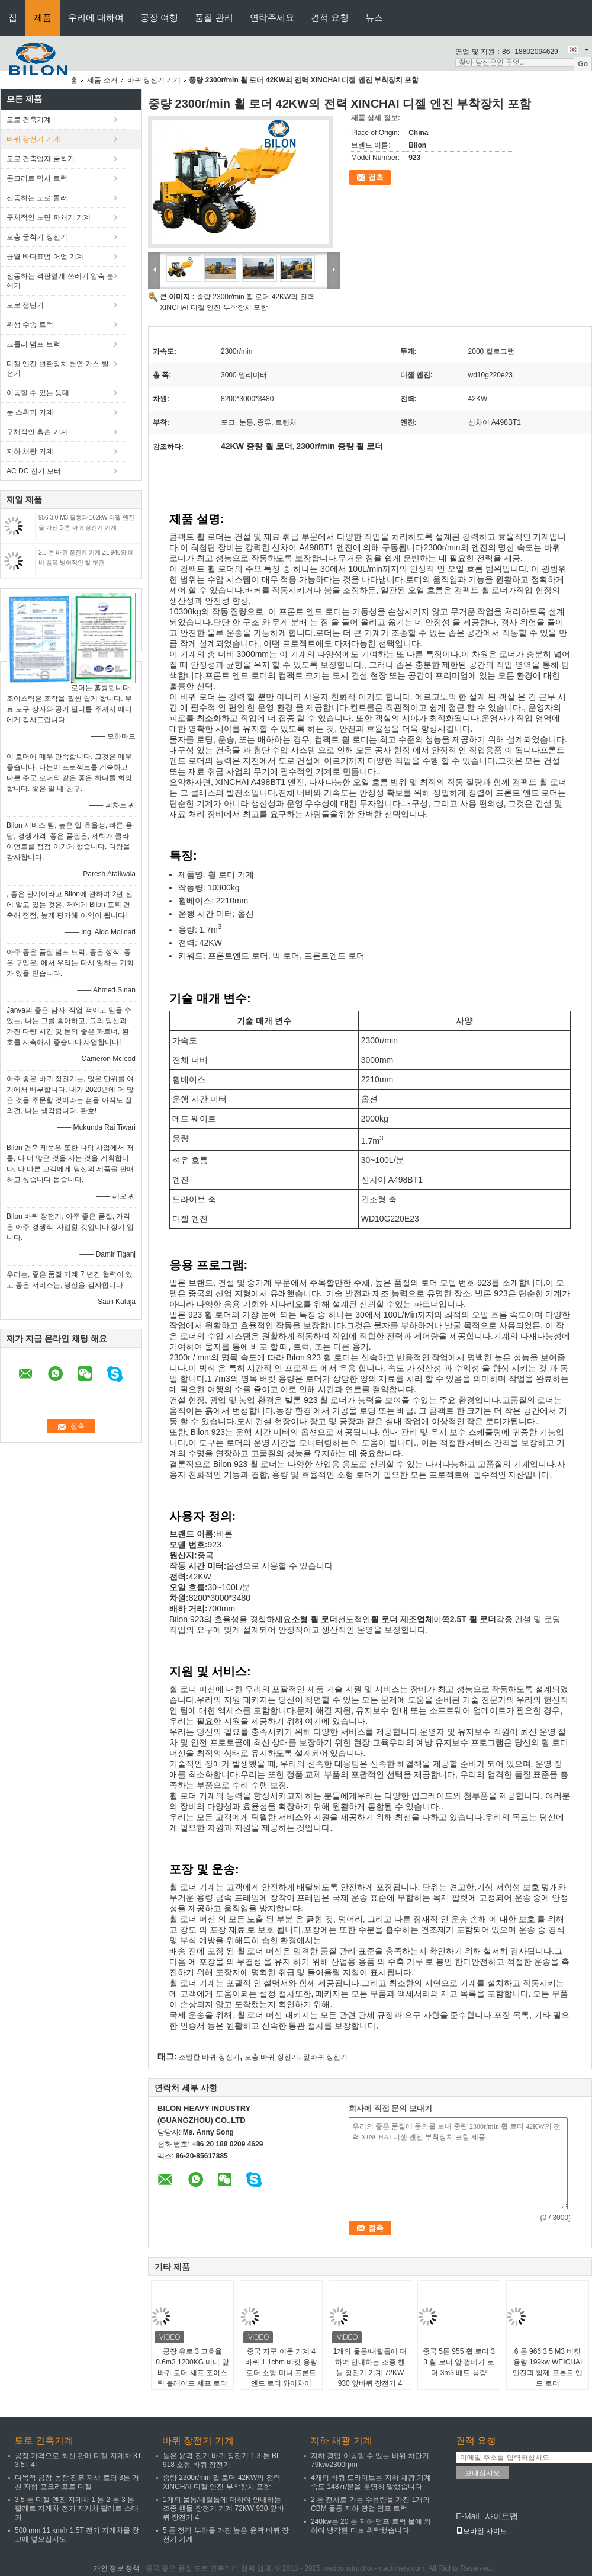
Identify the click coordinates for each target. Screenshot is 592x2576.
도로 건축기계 (29, 120)
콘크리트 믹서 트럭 (37, 178)
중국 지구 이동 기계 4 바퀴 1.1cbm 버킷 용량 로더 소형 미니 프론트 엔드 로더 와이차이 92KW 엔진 (281, 2372)
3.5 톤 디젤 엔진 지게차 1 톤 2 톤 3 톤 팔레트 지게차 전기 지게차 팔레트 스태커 (77, 2508)
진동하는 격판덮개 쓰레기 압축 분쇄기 (60, 281)
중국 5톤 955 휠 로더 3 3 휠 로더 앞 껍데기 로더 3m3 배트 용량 (459, 2362)
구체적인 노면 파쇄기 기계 (49, 217)
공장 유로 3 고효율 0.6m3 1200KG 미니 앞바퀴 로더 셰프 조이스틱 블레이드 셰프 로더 (192, 2367)
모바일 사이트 (481, 2531)
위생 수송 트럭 (30, 325)
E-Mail (468, 2516)
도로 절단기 (25, 305)
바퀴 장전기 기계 (154, 80)
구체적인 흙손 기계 (37, 432)
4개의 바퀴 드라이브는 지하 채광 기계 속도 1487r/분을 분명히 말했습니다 (371, 2482)
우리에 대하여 (96, 17)
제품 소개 (102, 80)
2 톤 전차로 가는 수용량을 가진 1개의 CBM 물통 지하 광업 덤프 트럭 (370, 2504)
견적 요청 (330, 17)
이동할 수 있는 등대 (38, 393)
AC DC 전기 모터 (34, 471)
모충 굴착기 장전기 (37, 237)
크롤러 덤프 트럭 (33, 344)
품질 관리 (214, 17)
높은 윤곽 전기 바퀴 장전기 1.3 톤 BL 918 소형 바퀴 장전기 (221, 2460)
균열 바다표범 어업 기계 (45, 256)
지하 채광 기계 (30, 451)
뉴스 (374, 17)
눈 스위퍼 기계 (30, 412)
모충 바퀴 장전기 (271, 2057)
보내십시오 (482, 2473)
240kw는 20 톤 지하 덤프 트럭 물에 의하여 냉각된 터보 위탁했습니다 (371, 2526)
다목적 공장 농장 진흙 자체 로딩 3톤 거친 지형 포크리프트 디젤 (77, 2482)
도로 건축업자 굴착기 (41, 159)
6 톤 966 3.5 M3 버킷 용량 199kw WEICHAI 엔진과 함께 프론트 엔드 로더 (548, 2367)
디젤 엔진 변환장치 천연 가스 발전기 (58, 368)
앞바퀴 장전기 (325, 2057)
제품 (43, 17)
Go (583, 64)
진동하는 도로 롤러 (37, 198)
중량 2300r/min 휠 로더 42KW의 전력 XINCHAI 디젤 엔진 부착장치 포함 (222, 2482)
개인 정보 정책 (117, 2568)
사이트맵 (501, 2516)
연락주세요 (272, 17)
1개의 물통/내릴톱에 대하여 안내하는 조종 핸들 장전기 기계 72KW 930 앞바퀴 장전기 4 (370, 2367)
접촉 (376, 177)
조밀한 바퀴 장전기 (209, 2057)
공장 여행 (159, 17)
